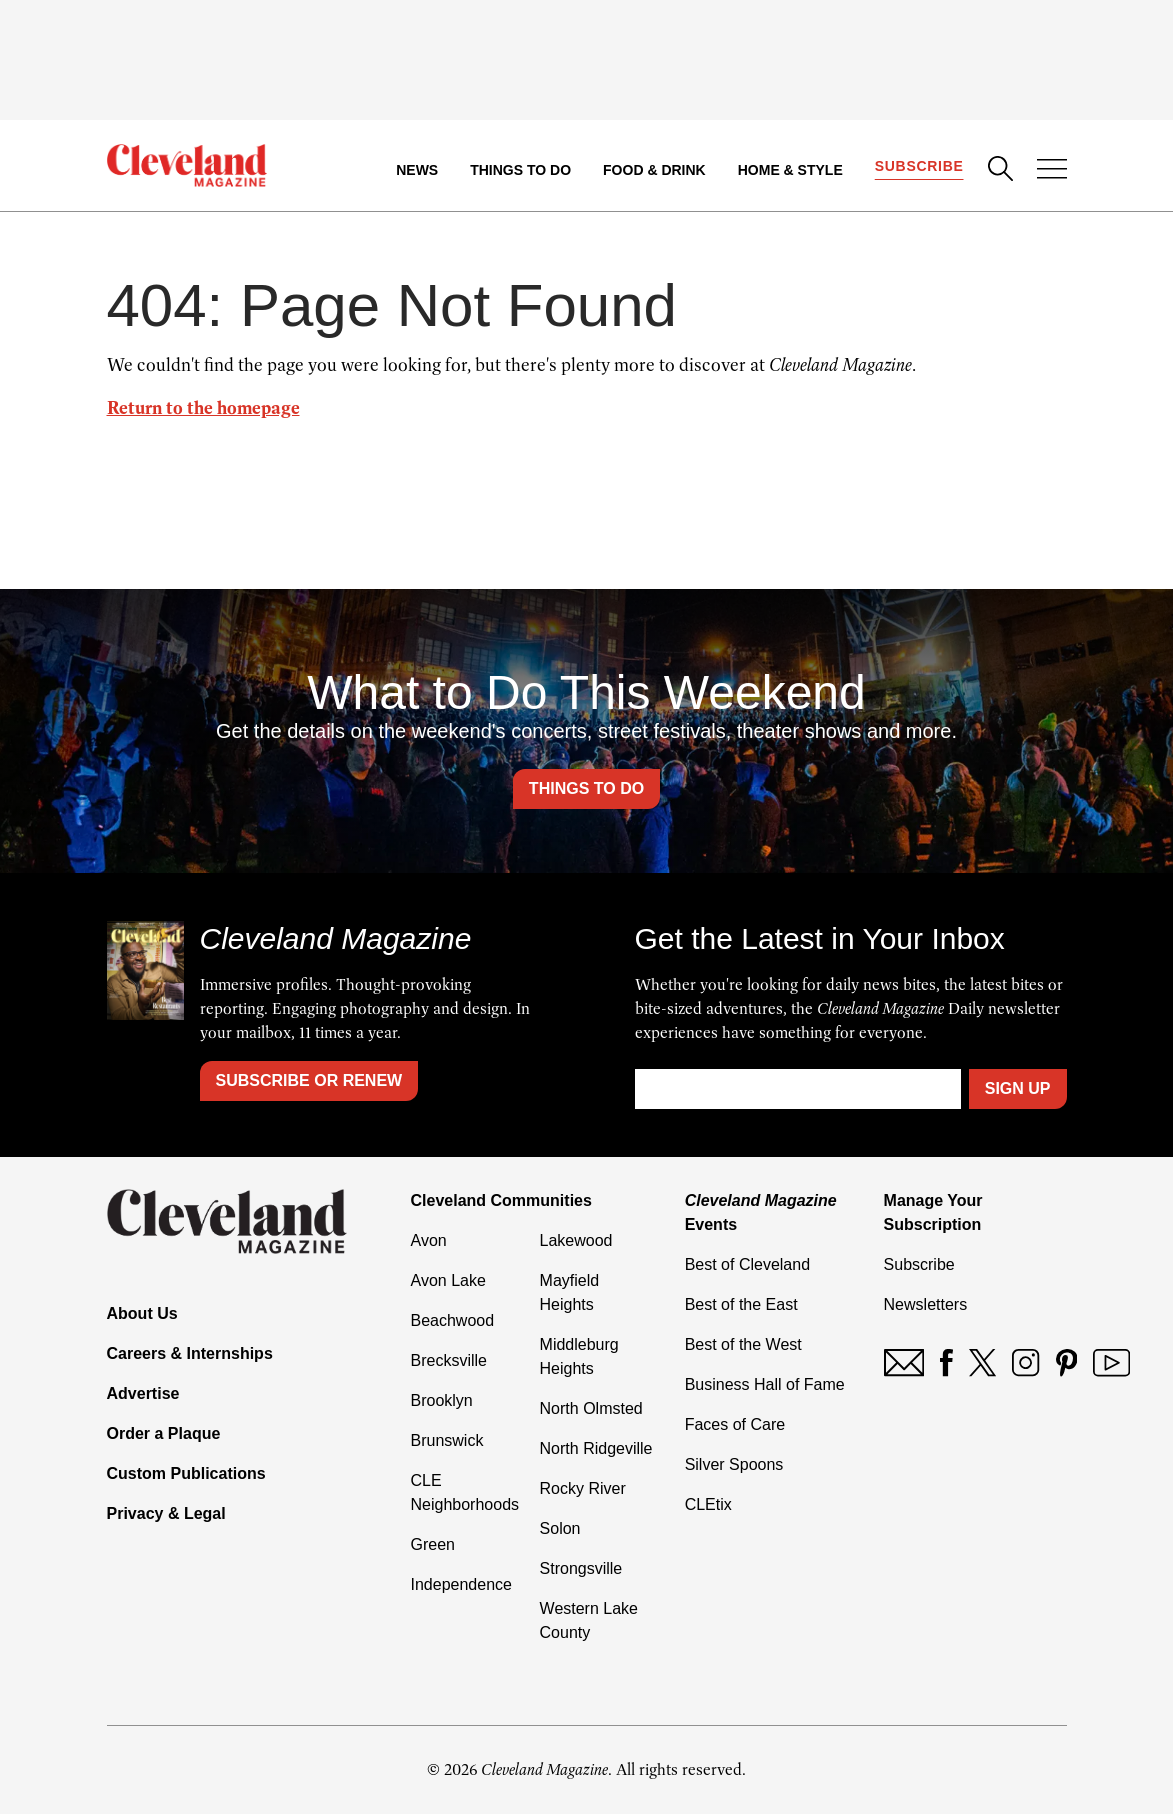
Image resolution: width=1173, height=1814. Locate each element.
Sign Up (1018, 1088)
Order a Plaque (164, 1433)
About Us (142, 1313)
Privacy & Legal (166, 1513)
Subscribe (919, 166)
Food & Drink (654, 170)
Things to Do (520, 170)
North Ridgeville (596, 1448)
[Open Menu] (1052, 171)
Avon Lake (448, 1280)
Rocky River (583, 1488)
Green (433, 1544)
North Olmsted (591, 1408)
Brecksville (449, 1360)
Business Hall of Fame (765, 1384)
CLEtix (708, 1504)
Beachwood (453, 1320)
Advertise (143, 1393)
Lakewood (576, 1240)
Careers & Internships (190, 1353)
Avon (429, 1240)
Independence (461, 1584)
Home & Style (790, 170)
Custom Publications (186, 1473)
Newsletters (926, 1304)
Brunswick (447, 1440)
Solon (560, 1528)
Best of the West (743, 1344)
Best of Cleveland (747, 1264)
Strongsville (581, 1568)
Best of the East (741, 1304)
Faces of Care (735, 1424)
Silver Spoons (734, 1464)
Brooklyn (442, 1400)
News (417, 170)
